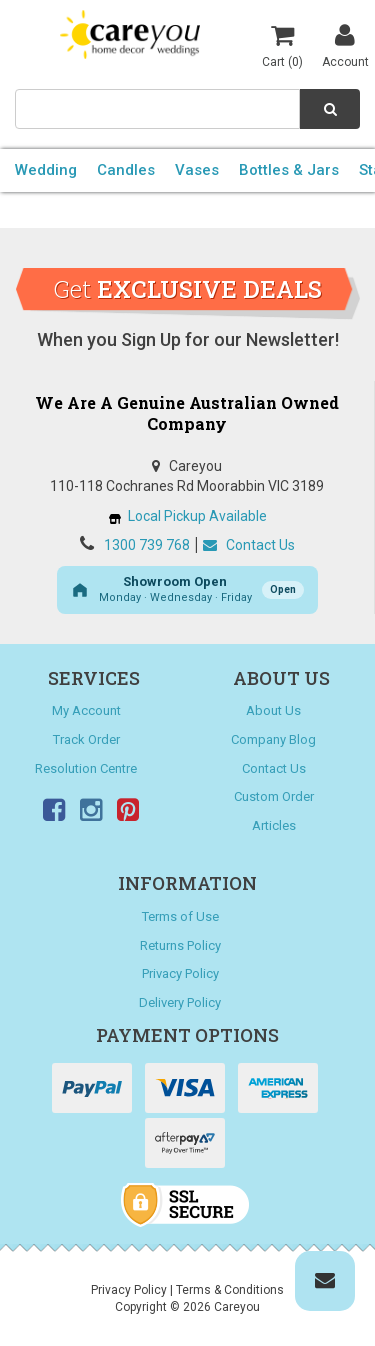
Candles (126, 170)
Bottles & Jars (289, 170)
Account (345, 45)
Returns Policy (180, 945)
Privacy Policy (180, 973)
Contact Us (249, 545)
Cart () (282, 45)
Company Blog (273, 739)
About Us (273, 710)
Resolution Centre (86, 768)
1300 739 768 (147, 545)
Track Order (86, 739)
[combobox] (157, 109)
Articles (274, 825)
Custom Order (274, 796)
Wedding (46, 170)
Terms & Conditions (230, 1290)
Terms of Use (180, 916)
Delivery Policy (180, 1002)
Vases (197, 170)
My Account (86, 710)
